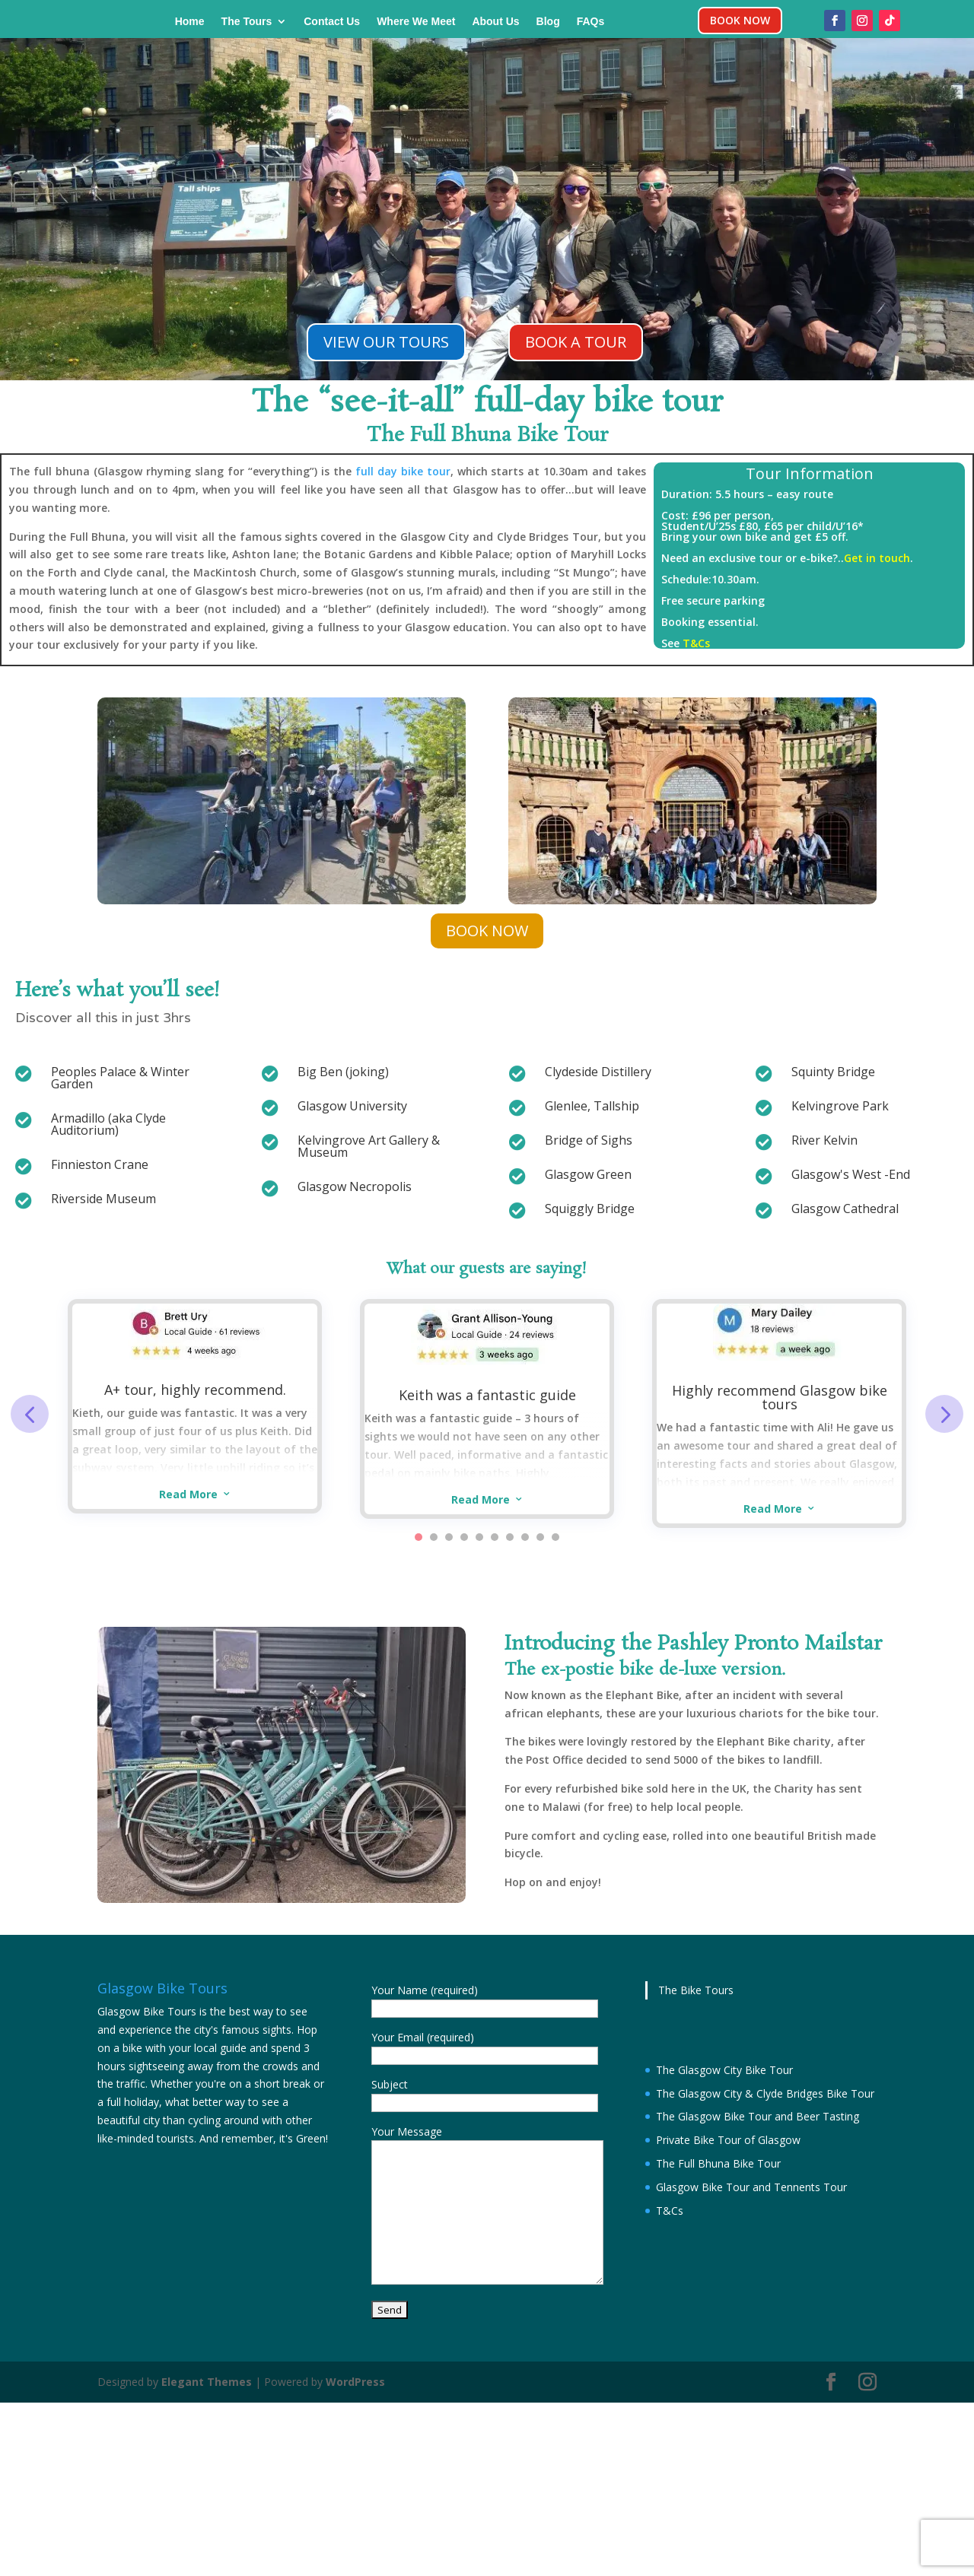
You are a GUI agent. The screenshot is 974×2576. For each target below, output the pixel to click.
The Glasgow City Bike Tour (724, 2070)
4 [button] (464, 1537)
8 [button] (525, 1537)
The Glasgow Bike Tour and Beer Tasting (757, 2116)
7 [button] (510, 1537)
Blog (548, 21)
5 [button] (479, 1537)
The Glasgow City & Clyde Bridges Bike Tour (765, 2093)
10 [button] (555, 1537)
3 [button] (449, 1537)
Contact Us (332, 21)
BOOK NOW (740, 20)
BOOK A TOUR (575, 342)
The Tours (246, 21)
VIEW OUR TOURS (386, 342)
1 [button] (418, 1537)
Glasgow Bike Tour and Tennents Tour (751, 2187)
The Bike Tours (696, 1990)
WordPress (355, 2381)
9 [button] (540, 1537)
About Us (495, 21)
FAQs (591, 21)
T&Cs (696, 643)
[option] (195, 1406)
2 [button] (434, 1537)
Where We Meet (416, 21)
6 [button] (494, 1537)
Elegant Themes (206, 2381)
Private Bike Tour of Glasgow (728, 2140)
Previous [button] (30, 1414)
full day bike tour (402, 471)
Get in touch (877, 558)
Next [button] (944, 1414)
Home (190, 21)
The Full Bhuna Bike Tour (718, 2163)
